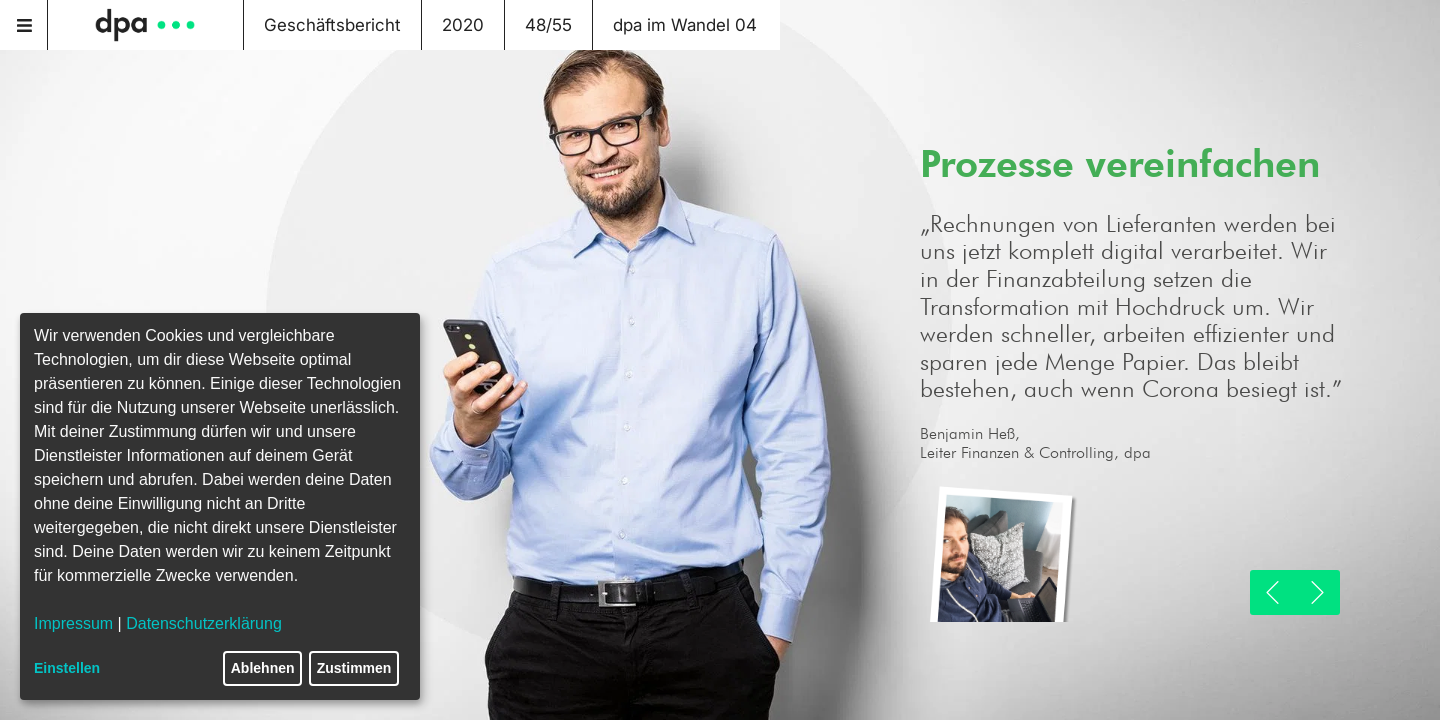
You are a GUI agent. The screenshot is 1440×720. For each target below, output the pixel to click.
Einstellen (67, 668)
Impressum (73, 623)
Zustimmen (354, 668)
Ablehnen (263, 668)
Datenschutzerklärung (204, 623)
